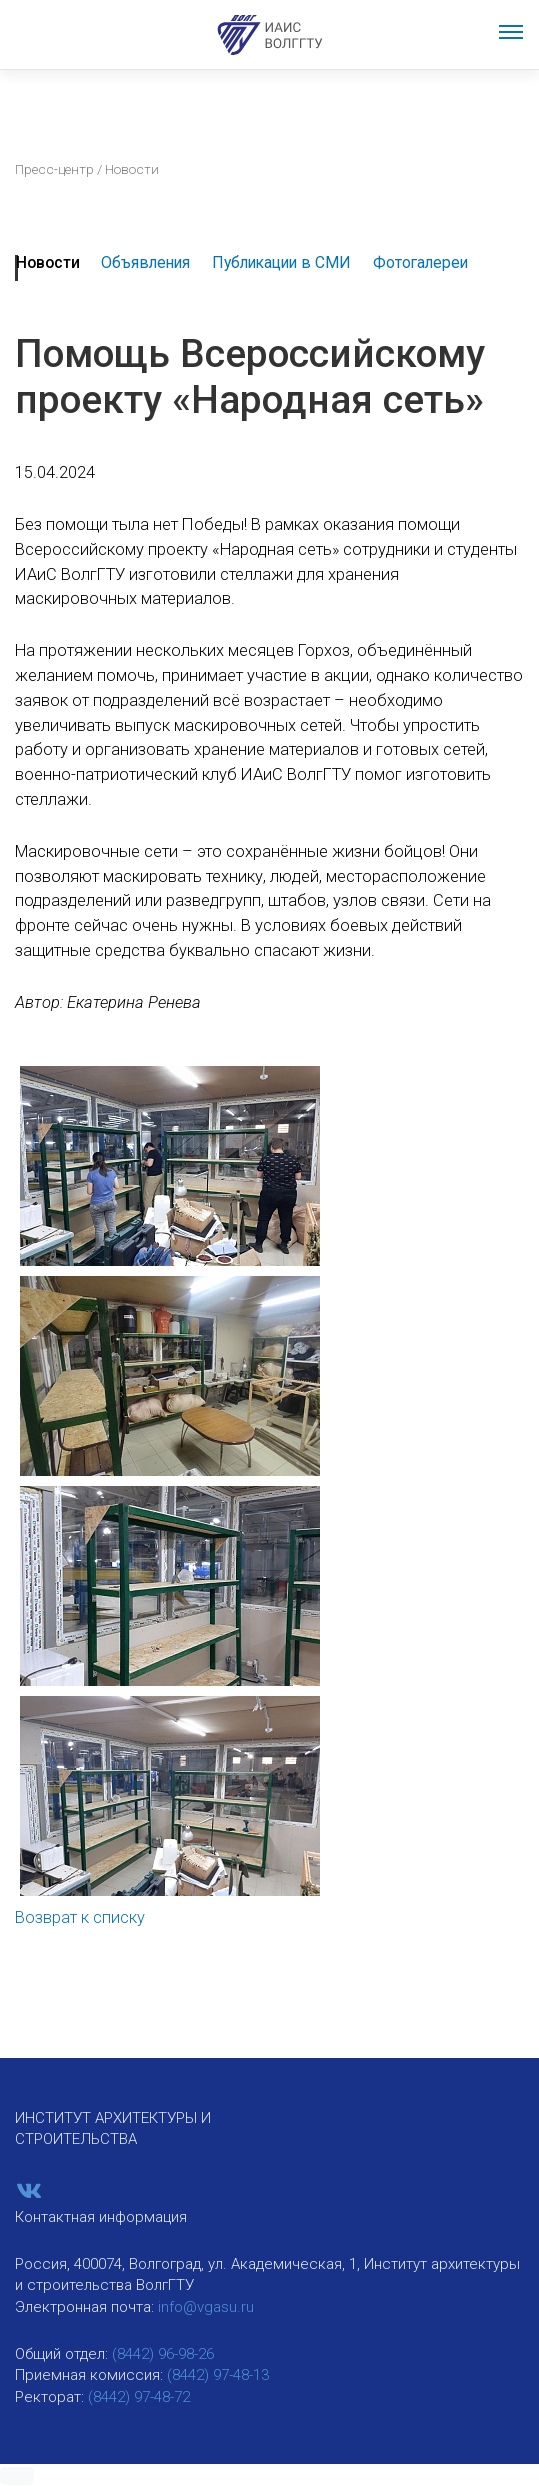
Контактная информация (101, 2217)
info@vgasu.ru (206, 2307)
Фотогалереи (420, 262)
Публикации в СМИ (281, 262)
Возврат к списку (80, 1917)
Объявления (145, 262)
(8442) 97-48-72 (139, 2397)
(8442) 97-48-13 (218, 2375)
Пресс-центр (54, 169)
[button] (17, 2476)
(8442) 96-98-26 (163, 2354)
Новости (48, 262)
